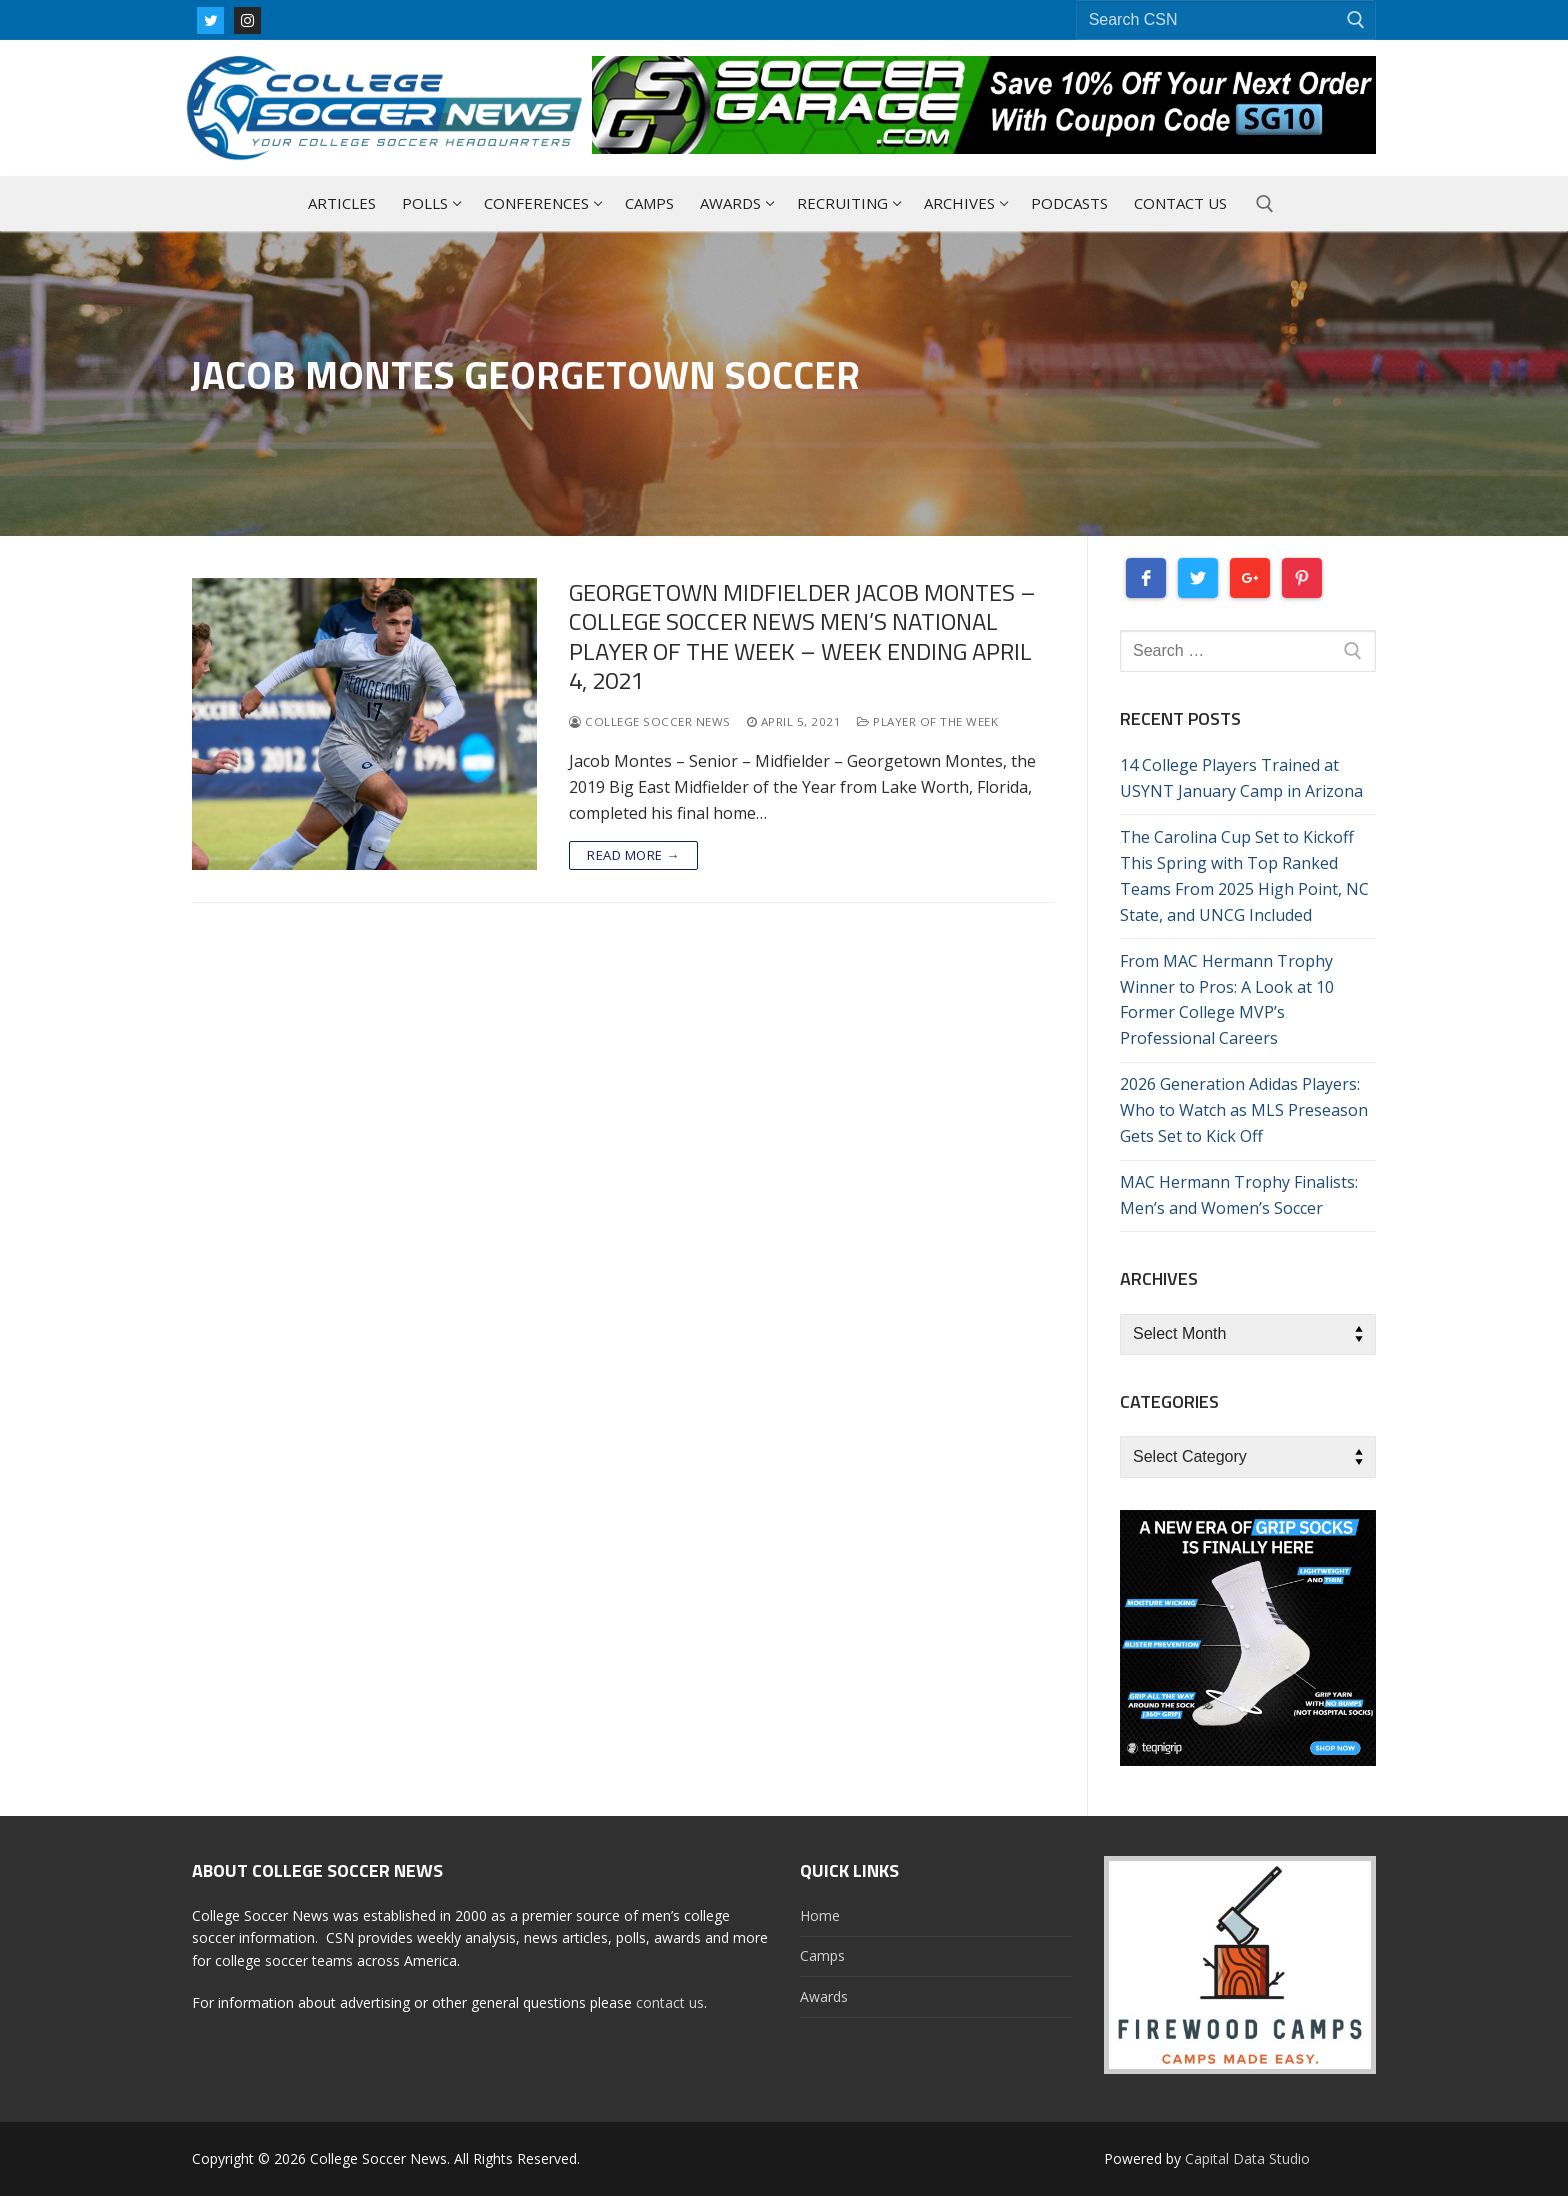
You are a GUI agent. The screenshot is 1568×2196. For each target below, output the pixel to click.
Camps (822, 1955)
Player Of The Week (927, 721)
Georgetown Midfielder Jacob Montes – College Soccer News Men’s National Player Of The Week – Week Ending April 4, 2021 (802, 636)
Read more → (633, 855)
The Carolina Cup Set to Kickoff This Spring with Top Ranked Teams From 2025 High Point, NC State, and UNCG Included (1244, 876)
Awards (824, 1996)
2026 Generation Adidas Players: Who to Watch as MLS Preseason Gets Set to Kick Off (1244, 1110)
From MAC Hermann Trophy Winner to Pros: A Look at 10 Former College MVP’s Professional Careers (1227, 1000)
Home (820, 1915)
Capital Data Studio (1247, 2158)
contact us (670, 2002)
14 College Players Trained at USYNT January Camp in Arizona (1241, 778)
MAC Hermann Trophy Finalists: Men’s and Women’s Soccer (1239, 1195)
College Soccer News (650, 721)
